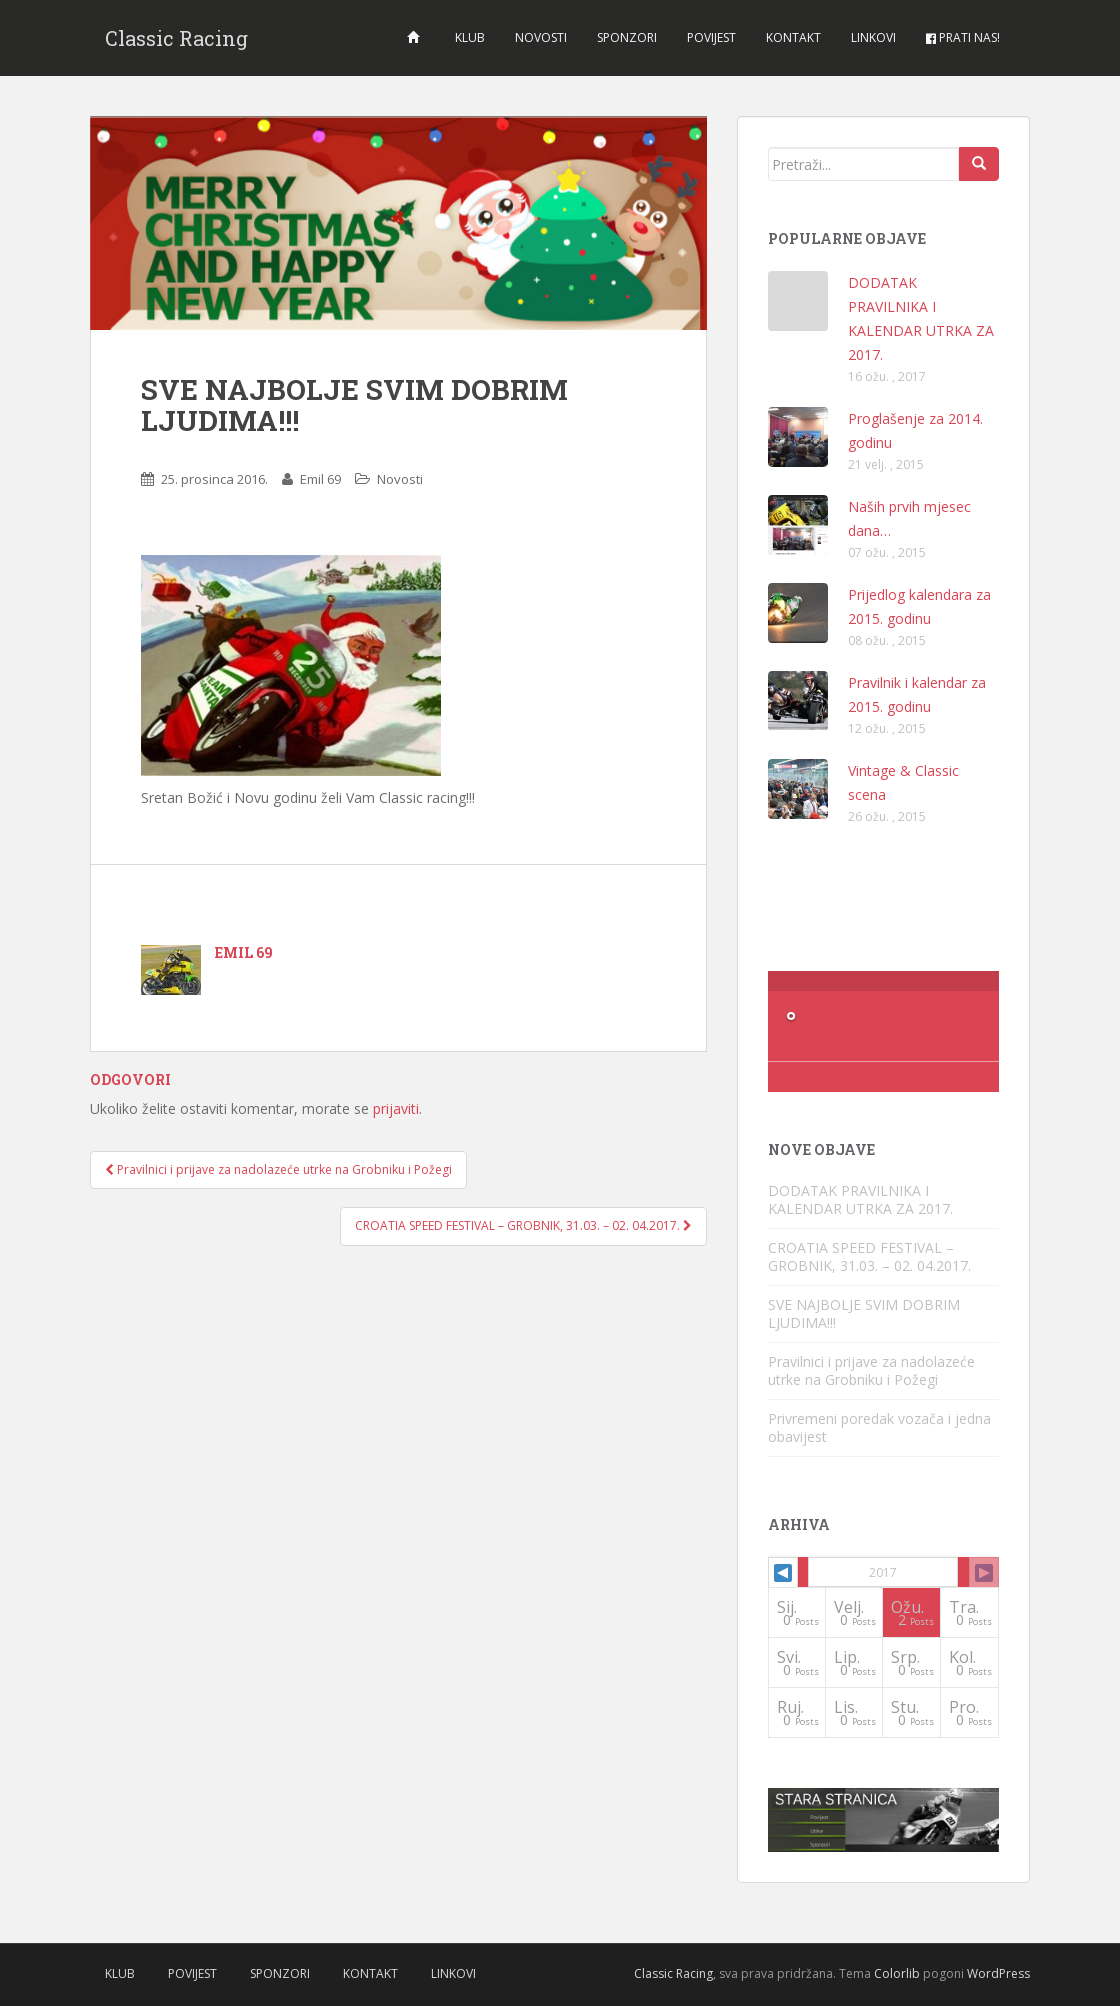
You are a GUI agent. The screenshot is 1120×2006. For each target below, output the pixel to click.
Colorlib (897, 1973)
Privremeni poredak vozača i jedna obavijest (879, 1427)
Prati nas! (963, 37)
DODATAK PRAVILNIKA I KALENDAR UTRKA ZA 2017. (860, 1199)
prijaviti (396, 1108)
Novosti (541, 37)
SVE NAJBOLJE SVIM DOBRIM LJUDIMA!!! (864, 1313)
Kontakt (793, 37)
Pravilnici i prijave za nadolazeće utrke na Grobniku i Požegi (278, 1169)
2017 (883, 1572)
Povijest (711, 37)
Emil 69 (320, 479)
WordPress (998, 1973)
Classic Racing (176, 38)
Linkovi (873, 37)
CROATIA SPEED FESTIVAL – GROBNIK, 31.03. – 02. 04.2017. (523, 1225)
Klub (470, 37)
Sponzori (627, 37)
